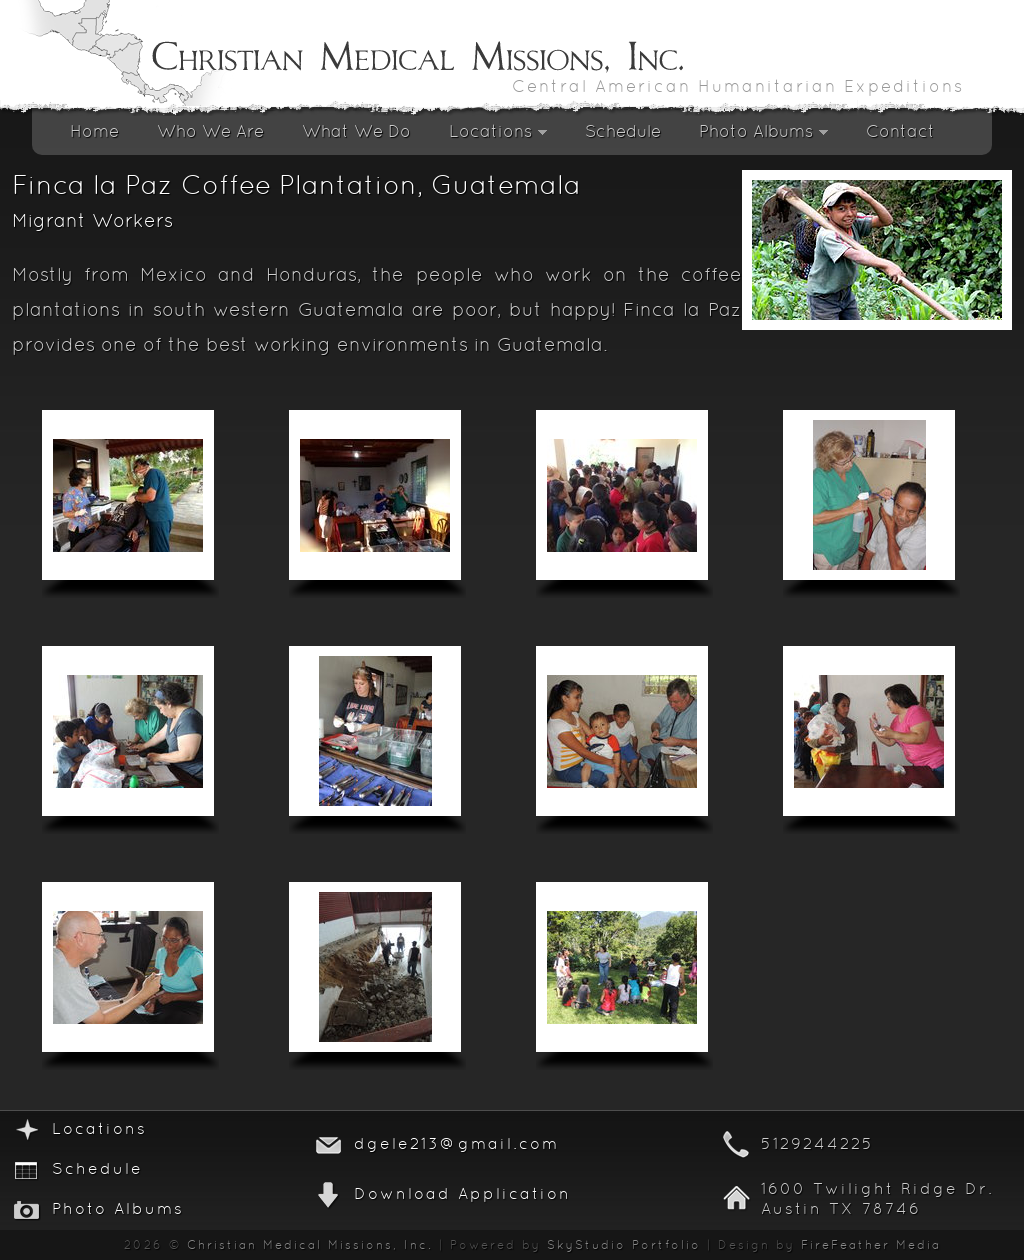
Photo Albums (763, 137)
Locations (498, 137)
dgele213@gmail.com (456, 1145)
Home (94, 132)
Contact (900, 132)
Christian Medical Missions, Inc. (310, 1246)
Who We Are (210, 132)
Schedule (623, 132)
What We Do (356, 132)
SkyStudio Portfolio (624, 1246)
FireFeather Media (871, 1246)
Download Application (462, 1195)
